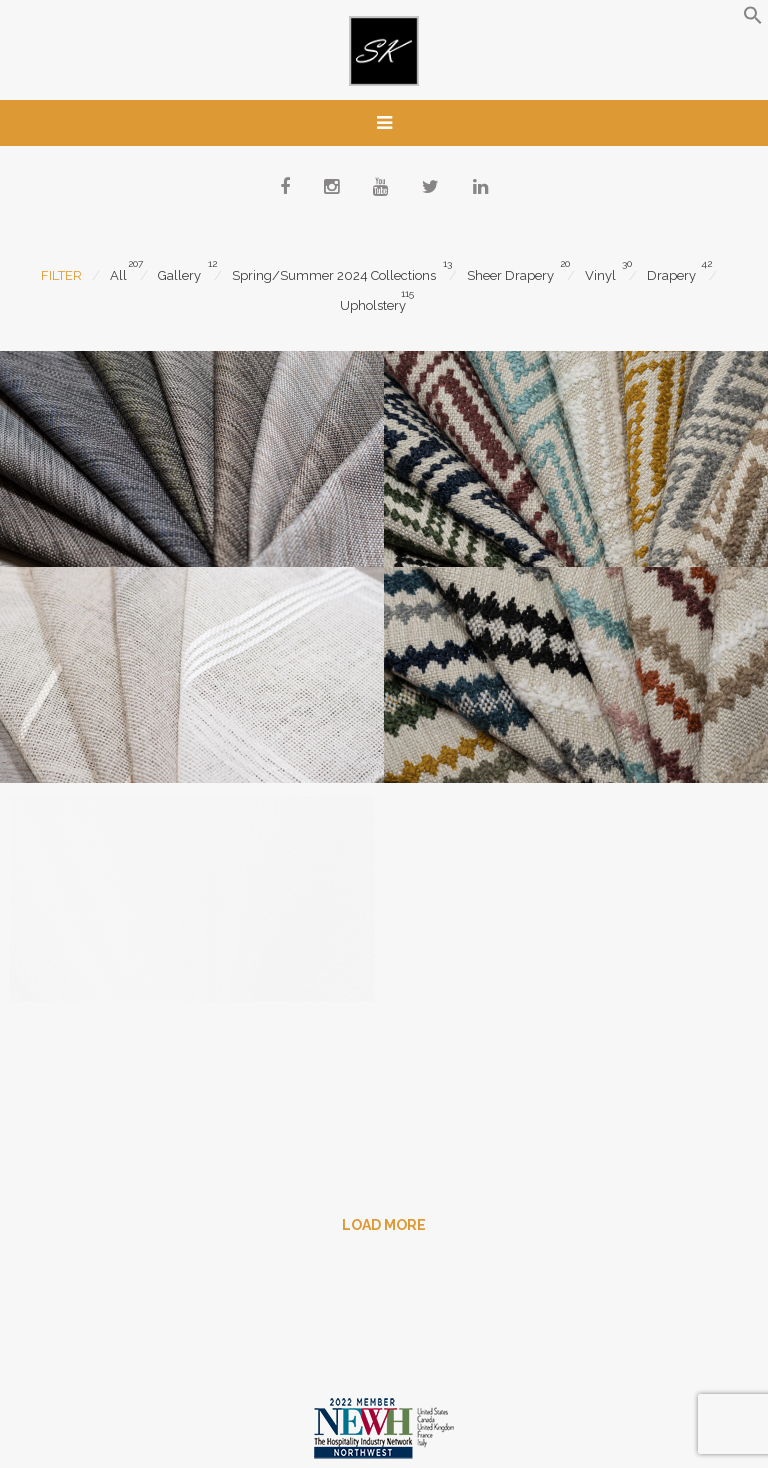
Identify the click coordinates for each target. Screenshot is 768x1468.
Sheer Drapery (510, 275)
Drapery (671, 275)
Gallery (179, 275)
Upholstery (373, 305)
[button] (753, 20)
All (118, 275)
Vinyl (600, 275)
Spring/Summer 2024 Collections (334, 275)
